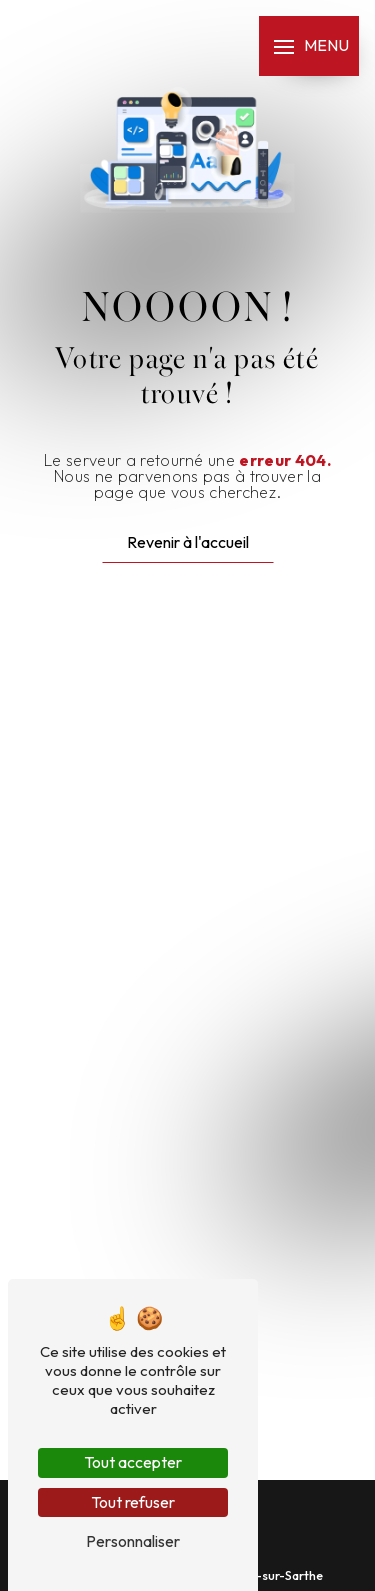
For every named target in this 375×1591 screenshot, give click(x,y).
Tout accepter (133, 1462)
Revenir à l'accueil (188, 542)
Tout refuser (133, 1502)
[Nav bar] (309, 46)
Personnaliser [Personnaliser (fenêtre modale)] (133, 1541)
